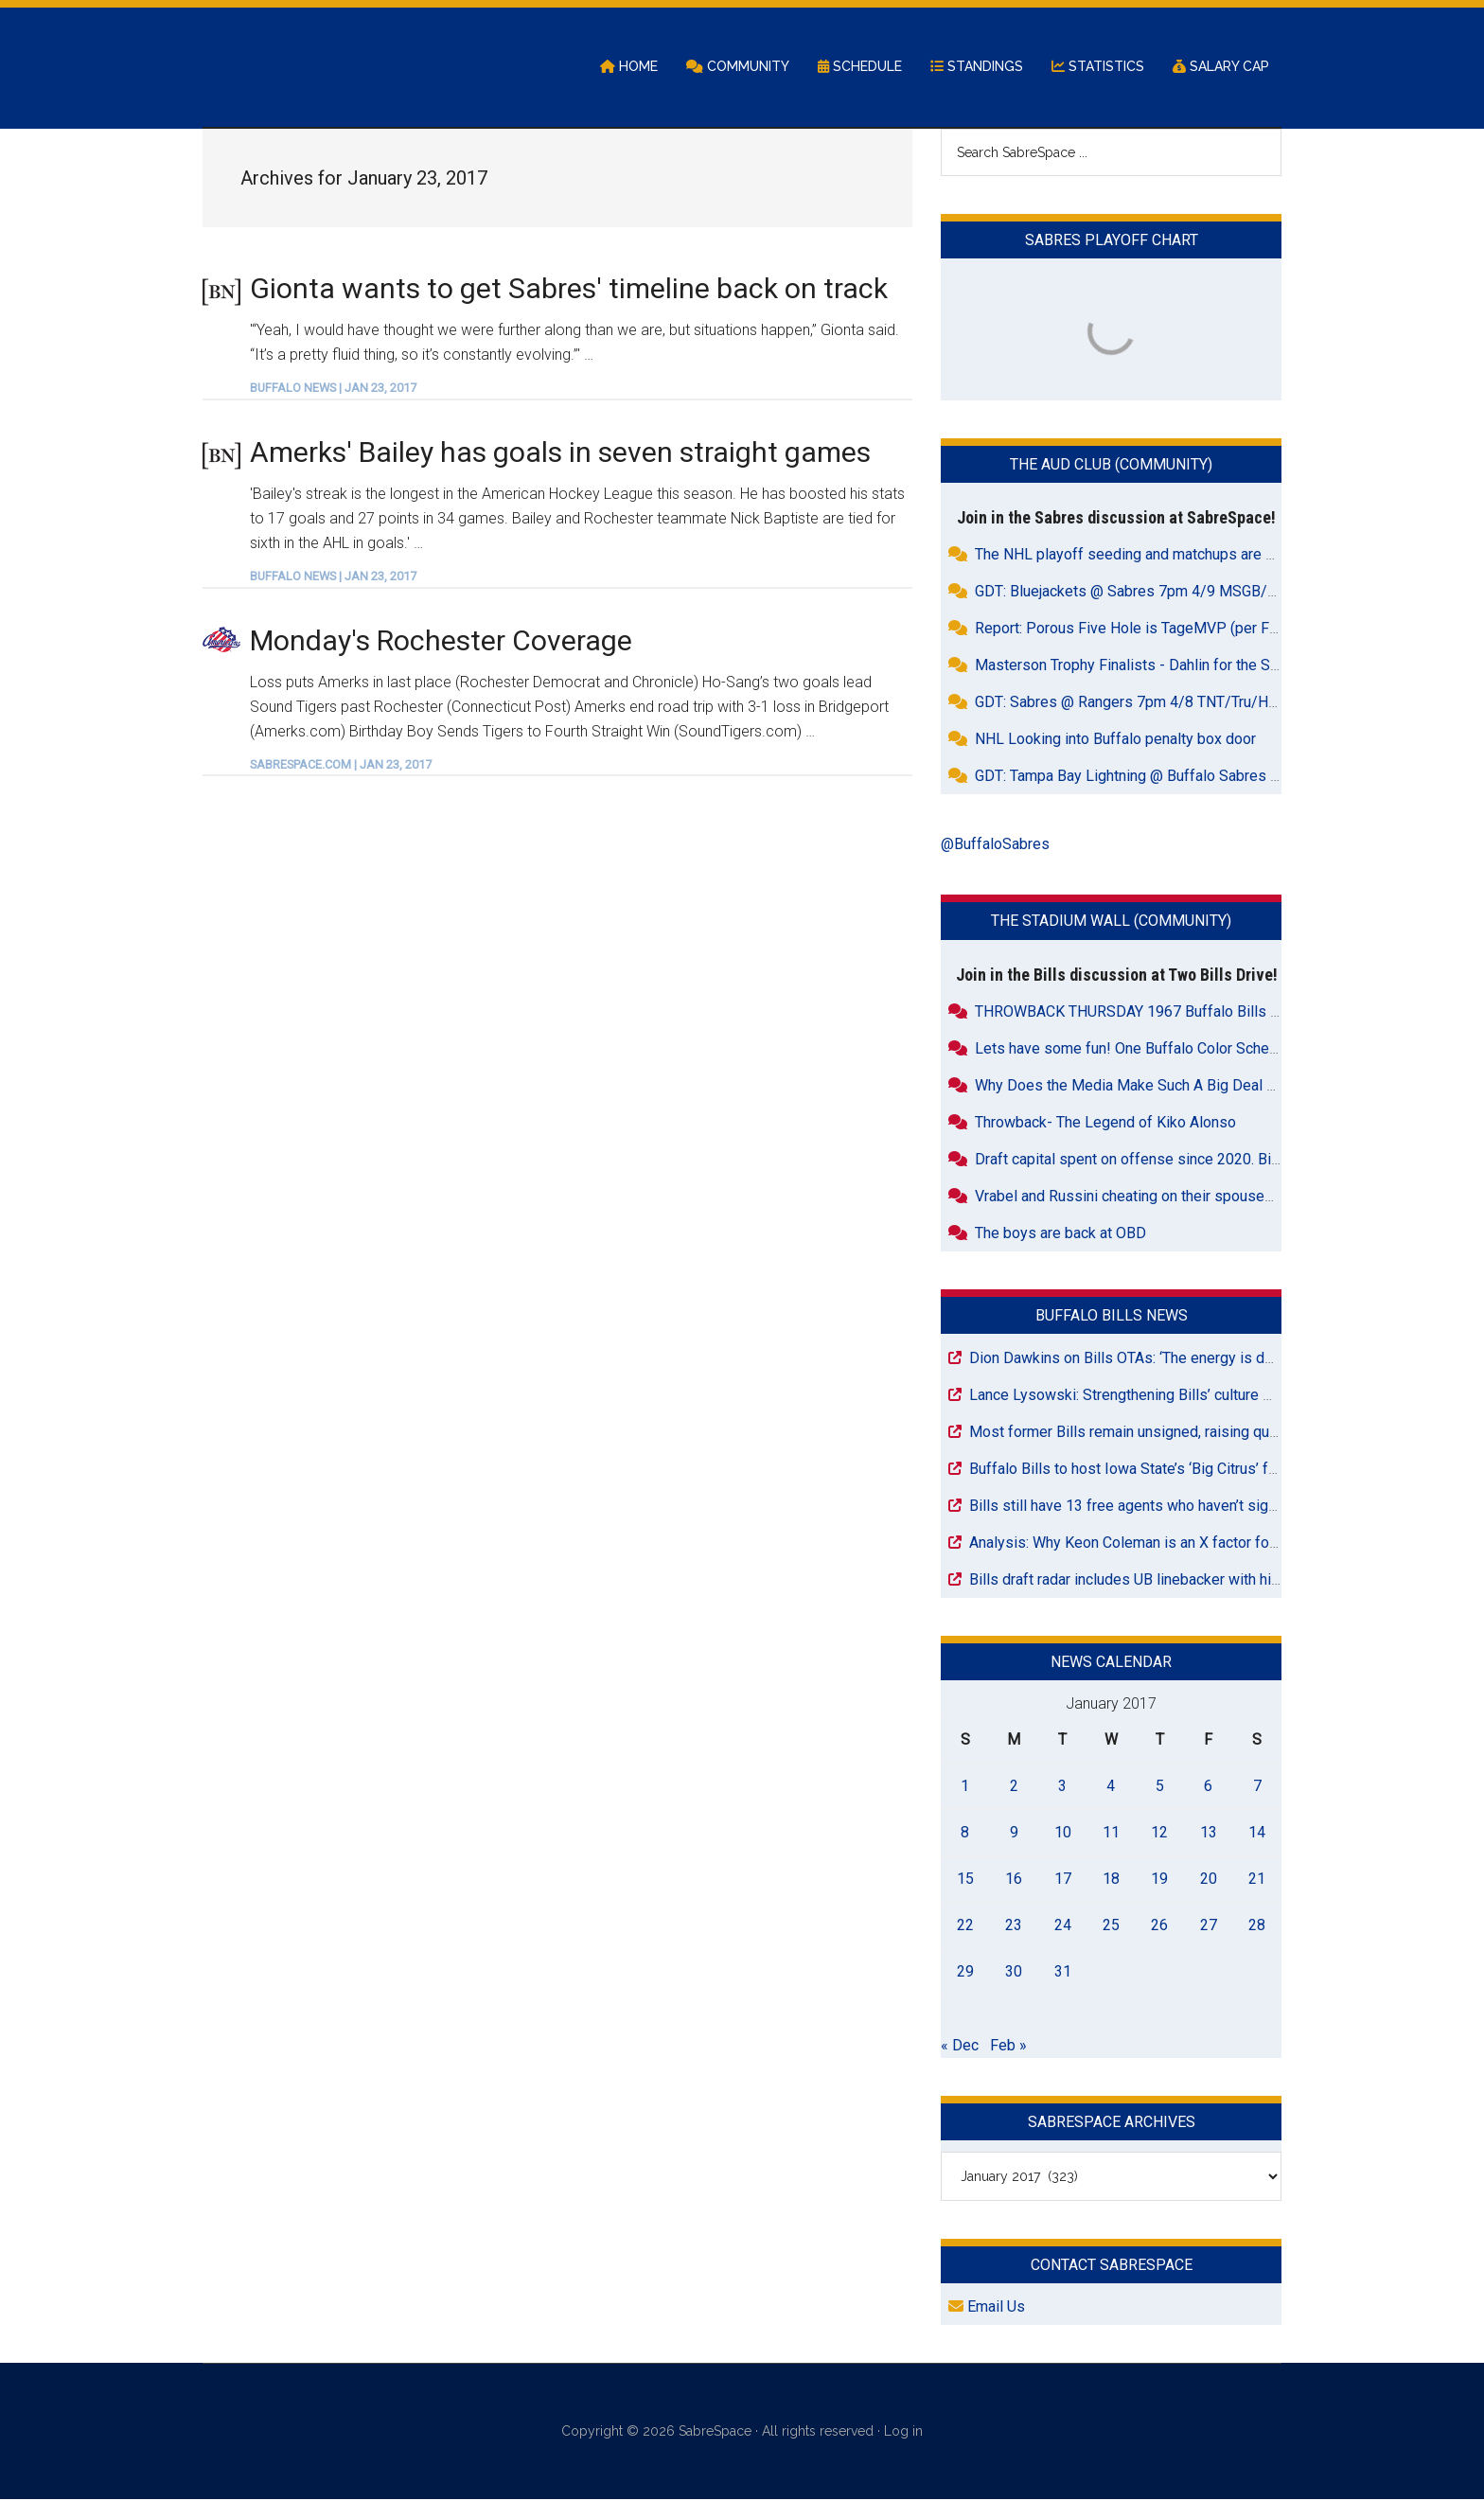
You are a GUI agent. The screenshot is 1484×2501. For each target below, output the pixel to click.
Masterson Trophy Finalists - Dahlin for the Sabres (1141, 667)
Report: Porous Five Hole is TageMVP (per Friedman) (1151, 630)
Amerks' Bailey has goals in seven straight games (560, 453)
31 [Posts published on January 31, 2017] (1062, 1972)
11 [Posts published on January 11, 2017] (1111, 1833)
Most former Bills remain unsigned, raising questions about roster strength (1215, 1433)
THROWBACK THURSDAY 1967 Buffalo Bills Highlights (1156, 1012)
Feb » (1008, 2046)
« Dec (960, 2046)
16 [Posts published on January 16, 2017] (1013, 1880)
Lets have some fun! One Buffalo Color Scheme (1132, 1049)
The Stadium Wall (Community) (1111, 922)
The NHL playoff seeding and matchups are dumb (1138, 556)
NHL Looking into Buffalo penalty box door (1115, 741)
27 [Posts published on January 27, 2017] (1208, 1926)
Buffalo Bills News (1111, 1316)
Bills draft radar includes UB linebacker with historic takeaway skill (1187, 1580)
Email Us (986, 2308)
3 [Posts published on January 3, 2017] (1062, 1787)
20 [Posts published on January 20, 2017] (1208, 1880)
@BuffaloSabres (995, 846)
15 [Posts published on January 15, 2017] (965, 1880)
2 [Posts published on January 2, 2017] (1014, 1787)
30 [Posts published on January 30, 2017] (1013, 1972)
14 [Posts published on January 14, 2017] (1256, 1833)
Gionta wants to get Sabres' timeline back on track (569, 289)
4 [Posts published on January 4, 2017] (1110, 1787)
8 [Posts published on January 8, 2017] (965, 1833)
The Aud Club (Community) (1111, 466)
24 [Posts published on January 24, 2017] (1062, 1926)
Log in (903, 2432)
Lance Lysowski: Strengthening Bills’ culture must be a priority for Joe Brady (1220, 1396)
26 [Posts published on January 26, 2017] (1159, 1926)
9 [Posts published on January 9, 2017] (1014, 1833)
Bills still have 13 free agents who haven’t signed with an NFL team (1190, 1507)
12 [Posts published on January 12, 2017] (1159, 1833)
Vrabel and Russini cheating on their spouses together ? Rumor (1182, 1197)
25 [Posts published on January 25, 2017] (1111, 1926)
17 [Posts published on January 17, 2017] (1062, 1880)
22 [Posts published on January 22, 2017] (965, 1926)
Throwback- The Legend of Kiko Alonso (1105, 1123)
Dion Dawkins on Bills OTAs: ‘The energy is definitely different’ (1175, 1359)
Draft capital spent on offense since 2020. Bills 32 (1141, 1160)
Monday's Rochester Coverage (441, 641)
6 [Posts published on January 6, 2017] (1208, 1787)
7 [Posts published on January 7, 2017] (1257, 1787)
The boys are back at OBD (1060, 1234)
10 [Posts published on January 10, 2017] (1062, 1833)
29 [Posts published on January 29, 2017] (965, 1972)
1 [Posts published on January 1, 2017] (965, 1787)
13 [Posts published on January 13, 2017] (1208, 1833)
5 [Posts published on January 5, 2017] (1160, 1787)
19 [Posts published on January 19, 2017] (1159, 1880)
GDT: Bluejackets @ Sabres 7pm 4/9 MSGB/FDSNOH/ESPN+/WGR (1197, 593)
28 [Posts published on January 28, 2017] (1256, 1926)
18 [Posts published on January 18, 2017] (1111, 1880)
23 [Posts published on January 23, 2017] (1013, 1926)
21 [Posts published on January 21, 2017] (1256, 1880)
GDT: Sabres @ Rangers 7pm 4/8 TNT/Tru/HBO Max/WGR (1167, 704)
